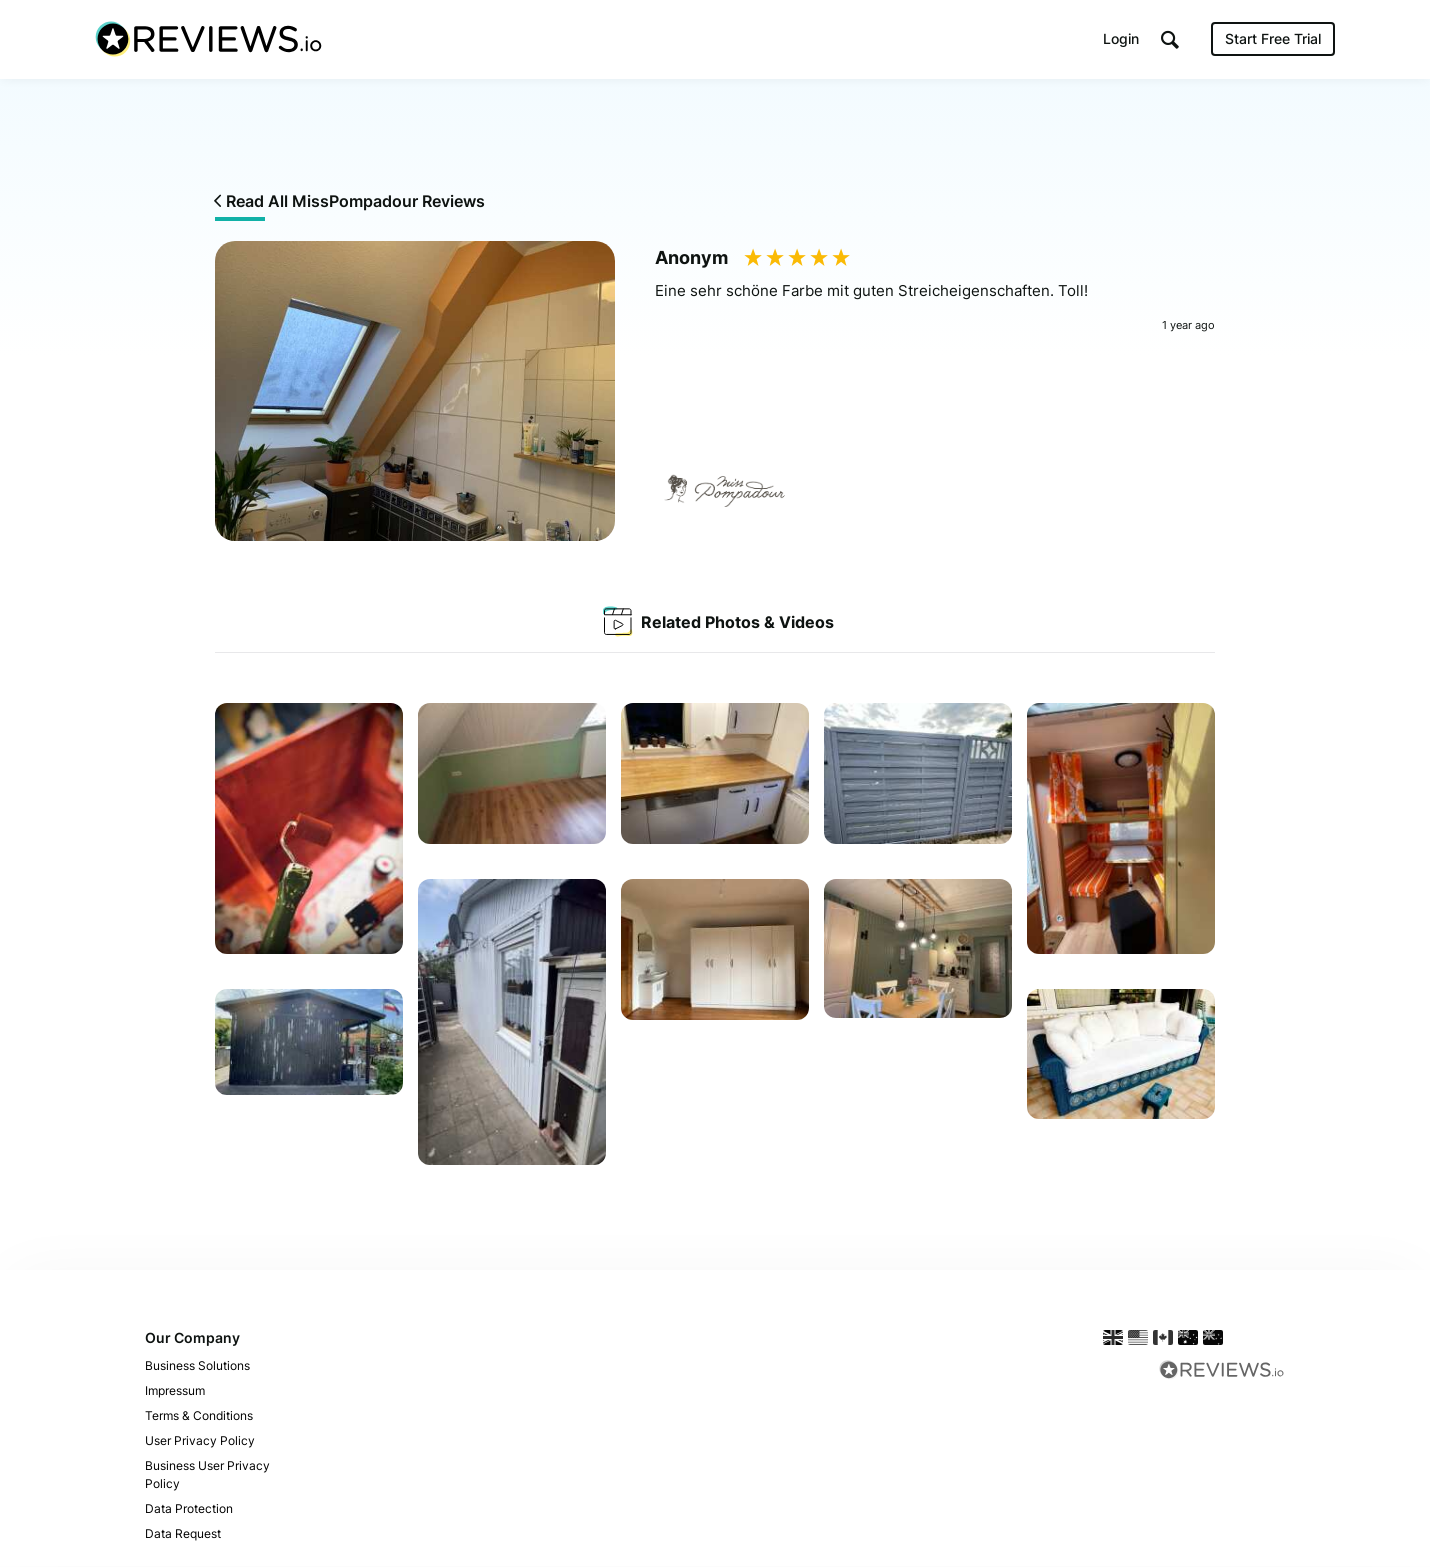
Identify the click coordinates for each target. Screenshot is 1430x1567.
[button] (1170, 40)
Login (1121, 39)
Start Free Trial (1273, 39)
